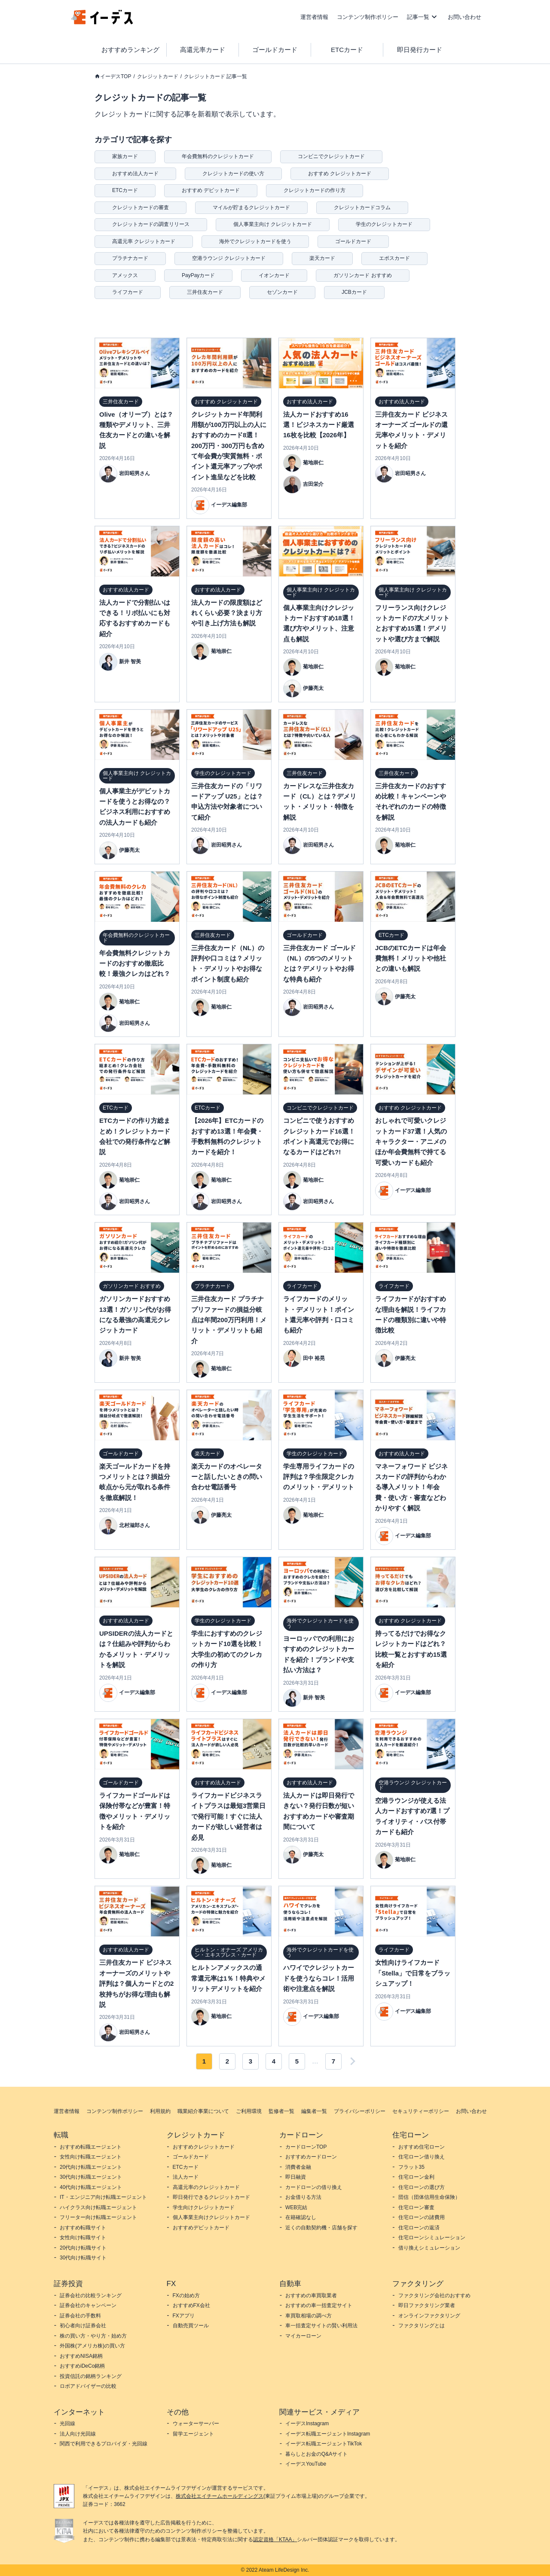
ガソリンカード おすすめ (362, 275)
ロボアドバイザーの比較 (88, 2386)
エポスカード (394, 258)
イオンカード (274, 275)
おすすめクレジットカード (204, 2147)
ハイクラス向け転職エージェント (98, 2207)
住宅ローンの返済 (419, 2228)
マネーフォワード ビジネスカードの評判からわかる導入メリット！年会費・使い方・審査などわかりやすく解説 (411, 1487)
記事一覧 (418, 17)
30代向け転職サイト (83, 2258)
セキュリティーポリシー (420, 2111)
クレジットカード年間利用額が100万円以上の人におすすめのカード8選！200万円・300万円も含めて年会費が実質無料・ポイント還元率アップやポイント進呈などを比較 (228, 446)
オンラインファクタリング (429, 2316)
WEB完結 (296, 2207)
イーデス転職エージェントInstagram (327, 2434)
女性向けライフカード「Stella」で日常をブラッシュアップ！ (412, 1973)
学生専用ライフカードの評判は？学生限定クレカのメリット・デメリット (318, 1477)
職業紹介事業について (203, 2111)
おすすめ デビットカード (211, 190)
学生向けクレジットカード (204, 2207)
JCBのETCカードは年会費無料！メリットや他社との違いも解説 (410, 958)
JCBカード (354, 292)
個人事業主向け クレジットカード (272, 224)
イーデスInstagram (307, 2424)
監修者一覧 (281, 2111)
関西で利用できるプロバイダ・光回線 (103, 2444)
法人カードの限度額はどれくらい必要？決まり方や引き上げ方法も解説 (226, 613)
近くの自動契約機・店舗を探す (321, 2228)
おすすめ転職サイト (83, 2228)
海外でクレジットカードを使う (255, 241)
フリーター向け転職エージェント (98, 2217)
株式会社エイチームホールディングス (219, 2496)
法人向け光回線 (78, 2434)
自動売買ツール (191, 2326)
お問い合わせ (464, 17)
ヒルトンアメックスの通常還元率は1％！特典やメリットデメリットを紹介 (228, 1978)
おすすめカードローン (311, 2157)
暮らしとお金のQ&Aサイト (316, 2454)
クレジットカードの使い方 (233, 174)
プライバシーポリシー (359, 2111)
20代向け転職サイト (83, 2248)
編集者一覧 (314, 2111)
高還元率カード (202, 49)
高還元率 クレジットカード (143, 241)
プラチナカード (130, 258)
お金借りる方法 (303, 2197)
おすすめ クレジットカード (339, 174)
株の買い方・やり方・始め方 (93, 2336)
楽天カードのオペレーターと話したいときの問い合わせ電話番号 (226, 1477)
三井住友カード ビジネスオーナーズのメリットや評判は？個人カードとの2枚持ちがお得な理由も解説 (136, 1983)
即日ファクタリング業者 (426, 2305)
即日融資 (295, 2177)
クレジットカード (157, 76)
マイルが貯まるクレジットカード (251, 207)
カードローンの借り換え (313, 2187)
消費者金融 (298, 2167)
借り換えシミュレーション (429, 2248)
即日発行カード (419, 49)
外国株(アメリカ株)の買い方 (92, 2346)
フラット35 (411, 2167)
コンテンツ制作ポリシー (367, 17)
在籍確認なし (300, 2217)
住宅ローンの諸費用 (421, 2217)
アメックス (125, 275)
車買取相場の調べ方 (308, 2316)
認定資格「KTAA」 (275, 2539)
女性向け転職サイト (83, 2238)
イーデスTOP (115, 76)
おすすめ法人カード (135, 174)
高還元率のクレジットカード (206, 2187)
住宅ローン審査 (416, 2207)
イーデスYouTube (305, 2464)
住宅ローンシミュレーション (431, 2238)
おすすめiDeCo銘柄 (82, 2366)
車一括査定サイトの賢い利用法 (321, 2326)
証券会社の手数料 (80, 2316)
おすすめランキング (130, 49)
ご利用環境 (249, 2111)
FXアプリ (184, 2316)
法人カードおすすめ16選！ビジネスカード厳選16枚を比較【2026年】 (318, 425)
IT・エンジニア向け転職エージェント (103, 2197)
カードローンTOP (306, 2147)
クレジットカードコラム (362, 207)
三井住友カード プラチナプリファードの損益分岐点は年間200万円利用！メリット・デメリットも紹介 (228, 1319)
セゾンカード (282, 292)
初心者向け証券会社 (83, 2326)
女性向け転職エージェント (91, 2157)
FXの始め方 (186, 2295)
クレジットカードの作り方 (314, 190)
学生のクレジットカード (384, 224)
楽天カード (322, 258)
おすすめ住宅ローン (421, 2147)
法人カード (186, 2177)
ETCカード (347, 49)
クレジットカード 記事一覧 (215, 76)
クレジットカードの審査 (140, 207)
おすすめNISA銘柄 (81, 2356)
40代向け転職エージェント (91, 2187)
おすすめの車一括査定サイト (318, 2305)
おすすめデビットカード (201, 2228)
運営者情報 (314, 17)
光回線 (67, 2424)
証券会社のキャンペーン (88, 2305)
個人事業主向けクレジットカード (211, 2217)
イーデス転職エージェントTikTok (323, 2444)
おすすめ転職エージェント (91, 2147)
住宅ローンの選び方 (421, 2187)
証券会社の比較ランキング (91, 2295)
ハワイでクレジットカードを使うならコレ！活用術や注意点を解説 (318, 1978)
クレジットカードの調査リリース (150, 224)
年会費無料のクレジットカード (218, 156)
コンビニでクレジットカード (331, 156)
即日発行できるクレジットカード (211, 2197)
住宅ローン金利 (416, 2177)
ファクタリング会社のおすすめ (434, 2295)
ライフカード (127, 292)
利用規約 (160, 2111)
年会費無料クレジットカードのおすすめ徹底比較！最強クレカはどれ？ (134, 963)
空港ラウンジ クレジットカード (229, 258)
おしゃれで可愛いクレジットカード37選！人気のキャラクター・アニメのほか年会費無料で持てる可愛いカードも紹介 (411, 1141)
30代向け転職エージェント (91, 2177)
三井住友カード (205, 292)
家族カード (125, 156)
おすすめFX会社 (191, 2305)
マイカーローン (303, 2336)
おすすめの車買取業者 (311, 2295)
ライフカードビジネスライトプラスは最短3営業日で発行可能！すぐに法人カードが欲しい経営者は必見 (228, 1816)
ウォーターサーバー (196, 2424)
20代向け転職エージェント (91, 2167)
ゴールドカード (274, 49)
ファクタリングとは (421, 2326)
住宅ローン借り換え (421, 2157)
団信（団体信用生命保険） (429, 2197)
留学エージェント (193, 2434)
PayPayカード (198, 275)
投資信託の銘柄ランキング (91, 2376)
